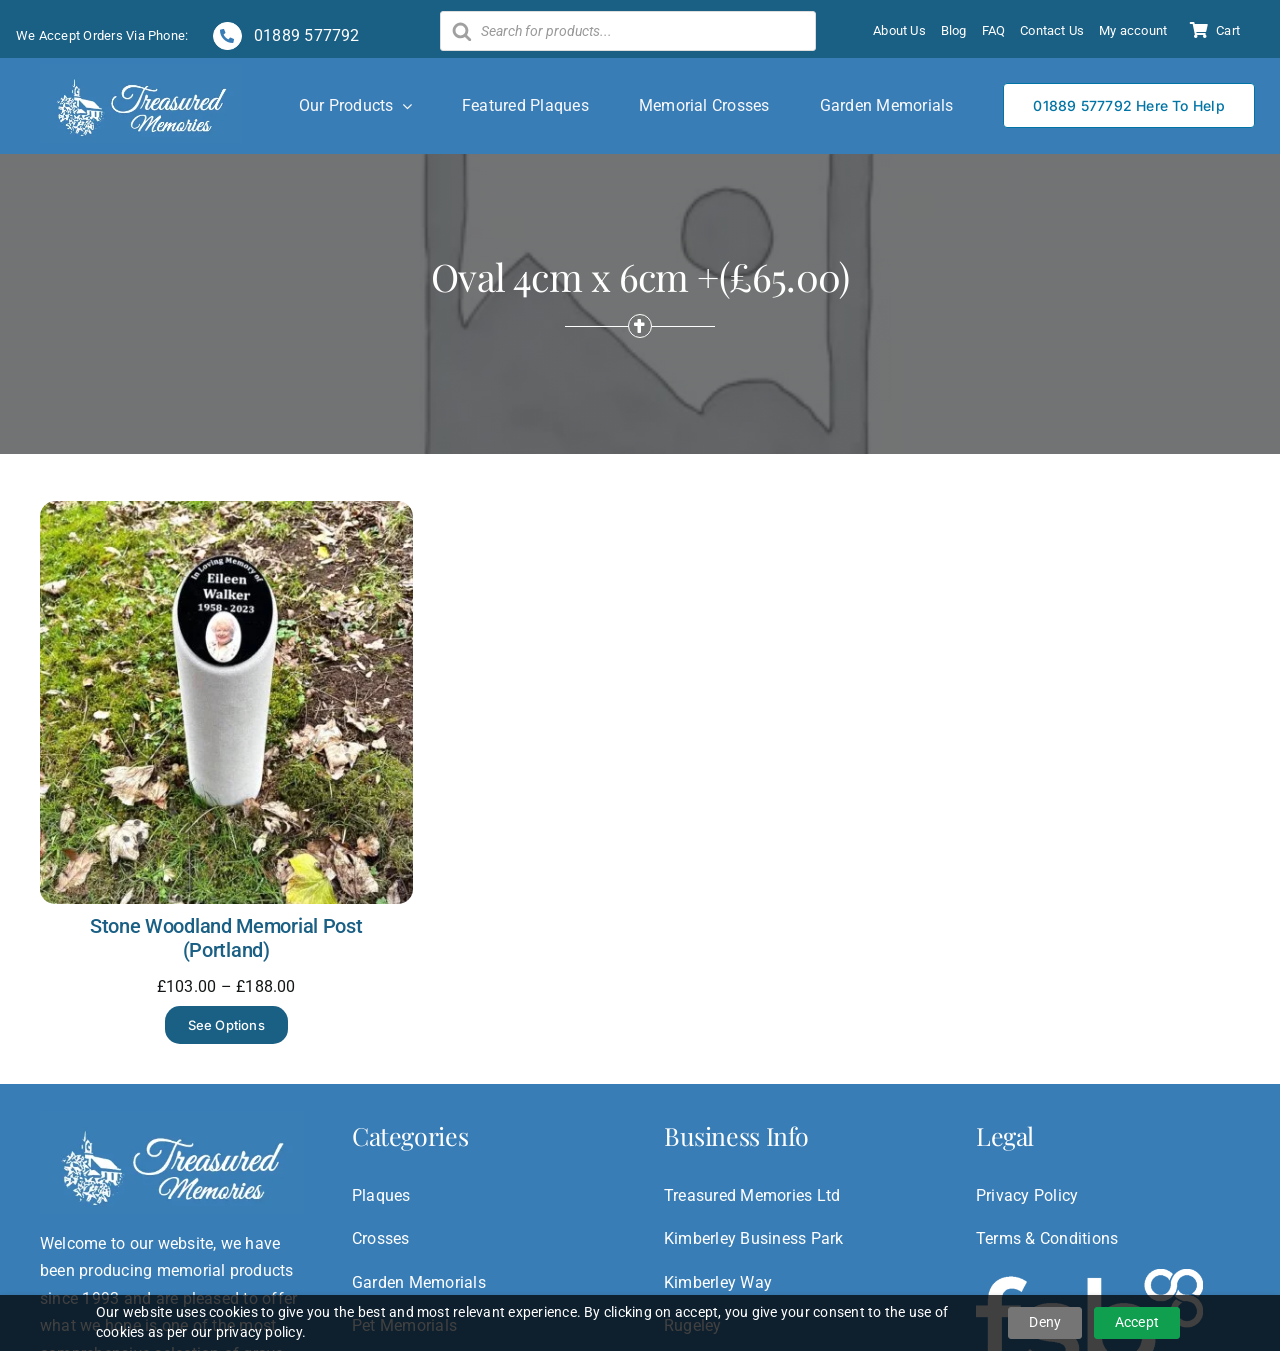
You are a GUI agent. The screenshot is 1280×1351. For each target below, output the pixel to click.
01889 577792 (305, 35)
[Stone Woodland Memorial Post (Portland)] (226, 514)
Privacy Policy (1027, 1195)
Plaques (381, 1195)
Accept (1137, 1322)
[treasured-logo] (141, 71)
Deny (1045, 1322)
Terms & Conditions (1047, 1238)
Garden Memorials (419, 1282)
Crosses (381, 1238)
